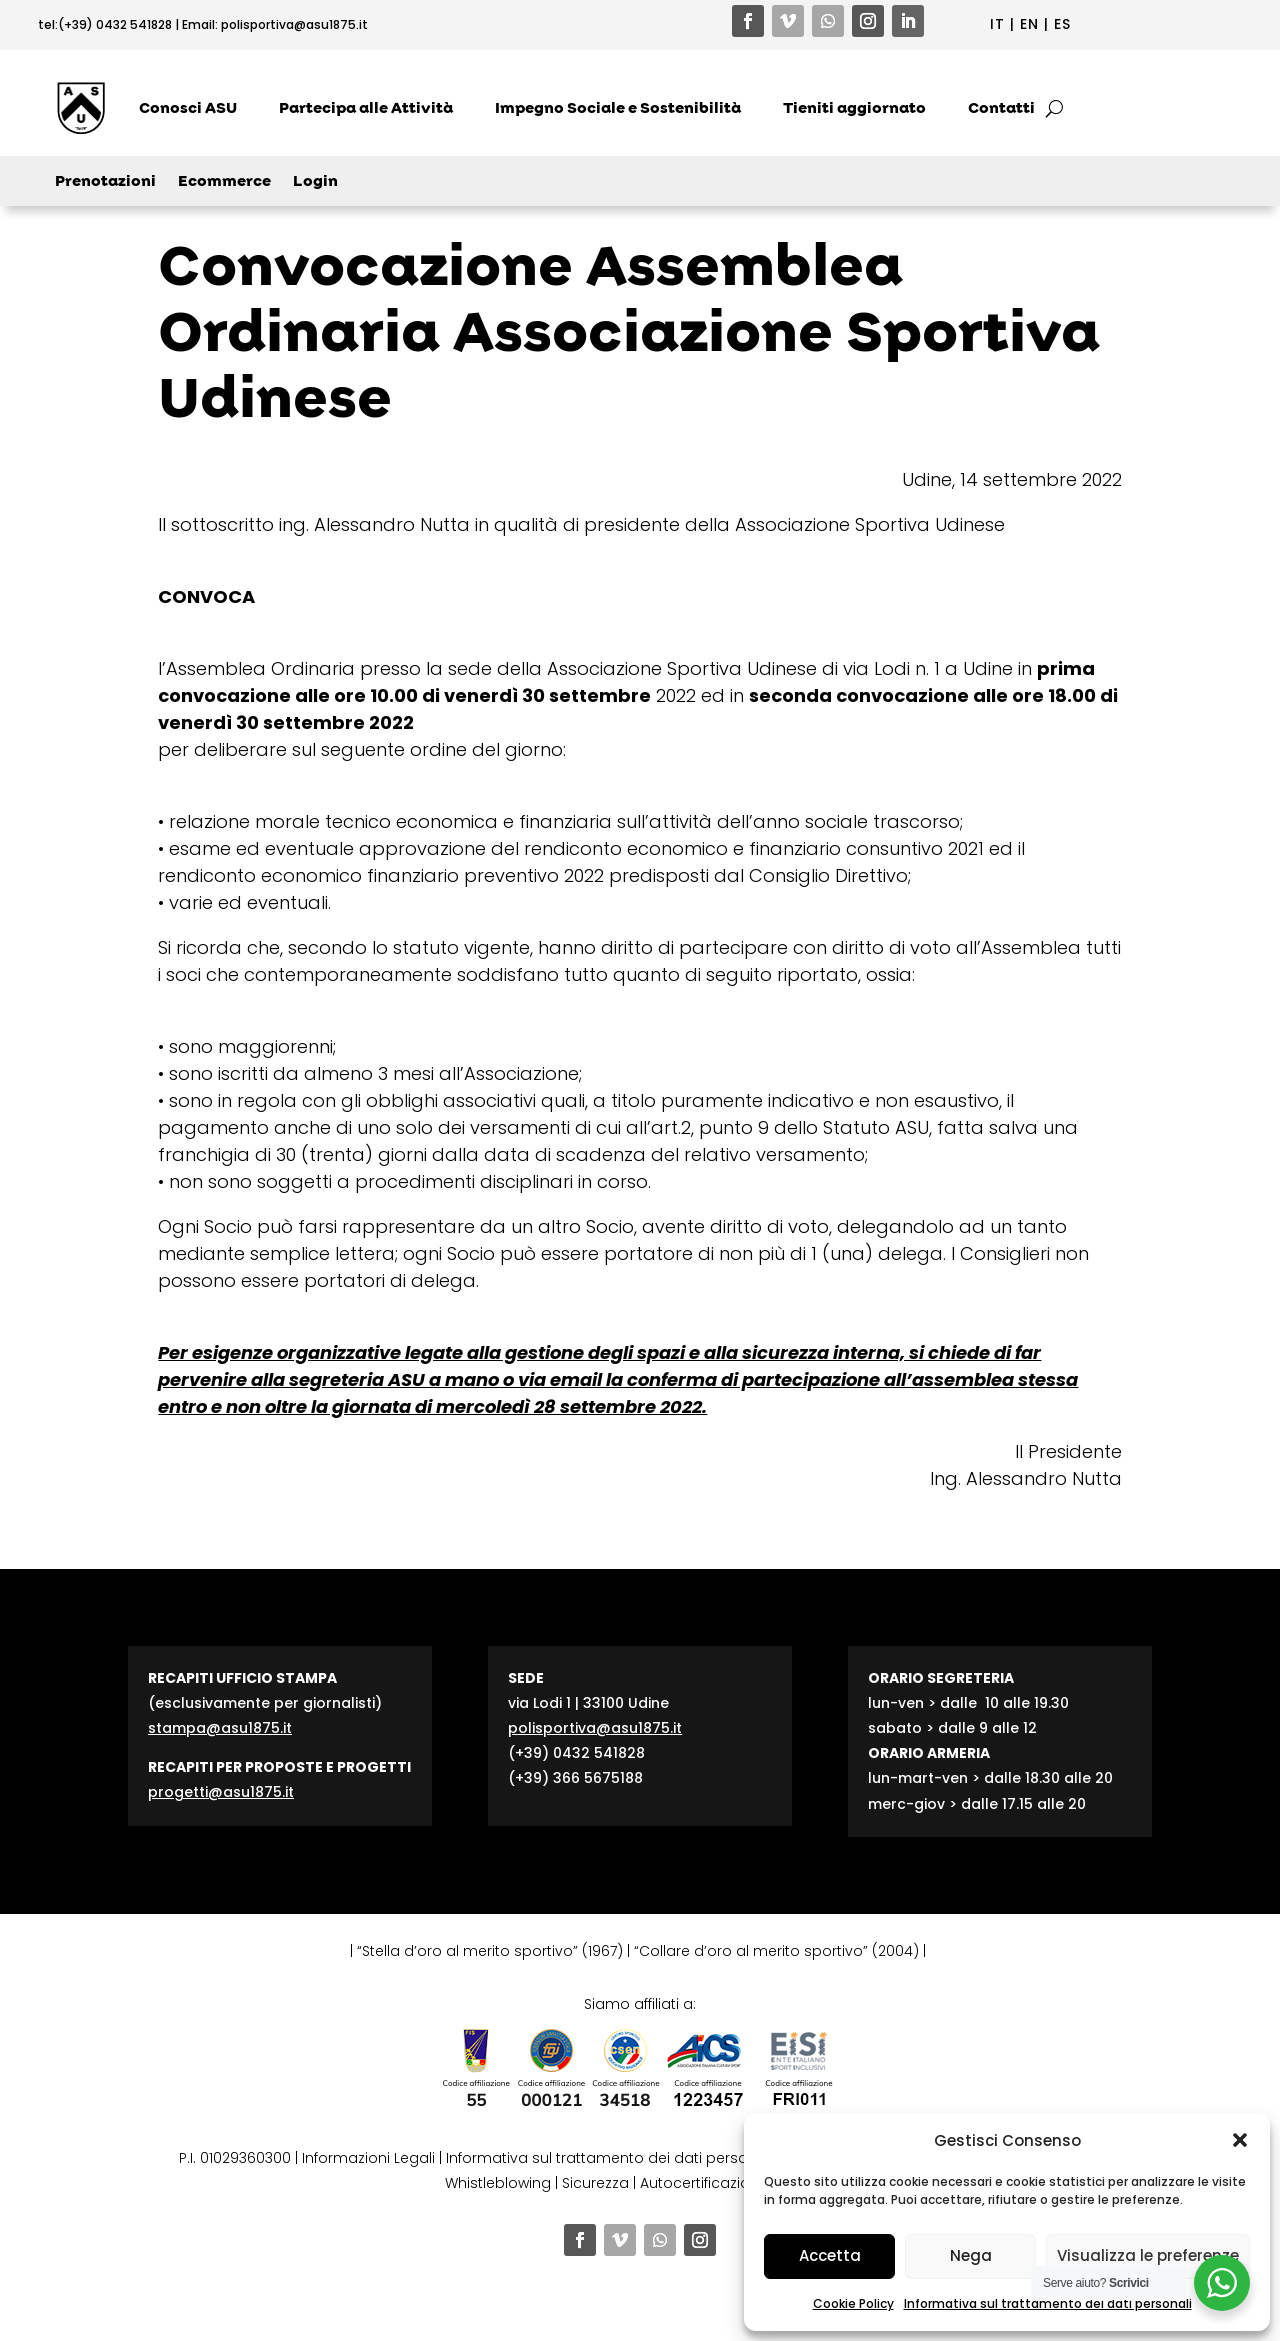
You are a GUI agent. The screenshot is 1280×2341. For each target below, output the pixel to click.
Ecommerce (224, 182)
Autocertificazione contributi (740, 2183)
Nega (971, 2255)
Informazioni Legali (368, 2158)
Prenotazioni (105, 182)
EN (1029, 24)
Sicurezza (595, 2183)
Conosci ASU (188, 108)
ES (1062, 24)
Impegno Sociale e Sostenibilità (618, 108)
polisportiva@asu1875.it (294, 24)
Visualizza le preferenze (1148, 2255)
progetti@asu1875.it (221, 1792)
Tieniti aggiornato (854, 108)
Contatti (1001, 108)
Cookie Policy (853, 2303)
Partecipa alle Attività (366, 108)
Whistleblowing (498, 2183)
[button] (1240, 2140)
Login (315, 182)
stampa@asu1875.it (220, 1728)
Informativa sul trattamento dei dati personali (1048, 2303)
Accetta (830, 2255)
